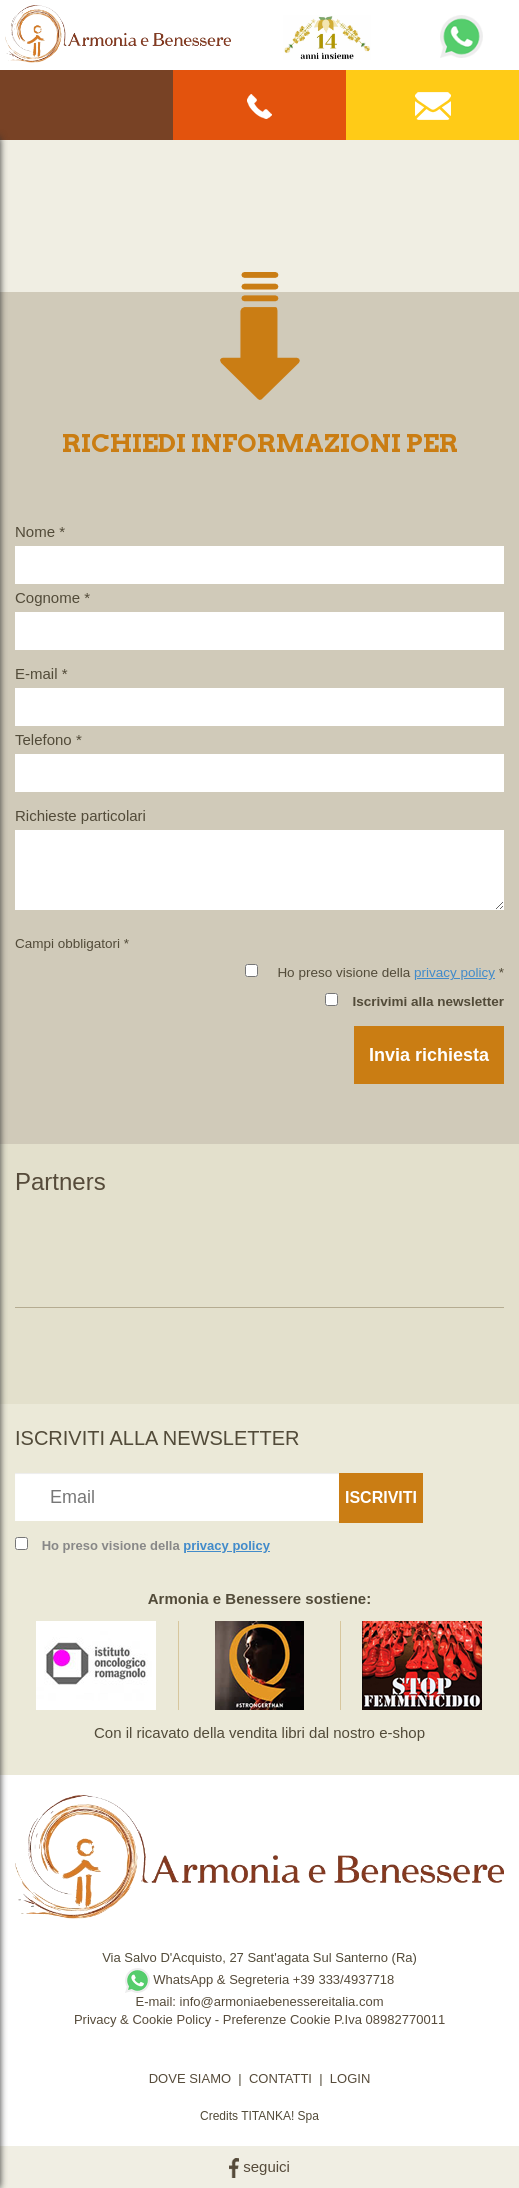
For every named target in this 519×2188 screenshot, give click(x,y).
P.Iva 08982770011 (389, 2019)
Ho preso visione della (156, 1545)
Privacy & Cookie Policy (142, 2019)
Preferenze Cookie (277, 2019)
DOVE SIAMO (190, 2078)
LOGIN (350, 2078)
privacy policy (454, 972)
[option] (96, 1246)
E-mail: (157, 2001)
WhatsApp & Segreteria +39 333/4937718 (260, 1979)
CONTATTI (280, 2078)
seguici (259, 2166)
